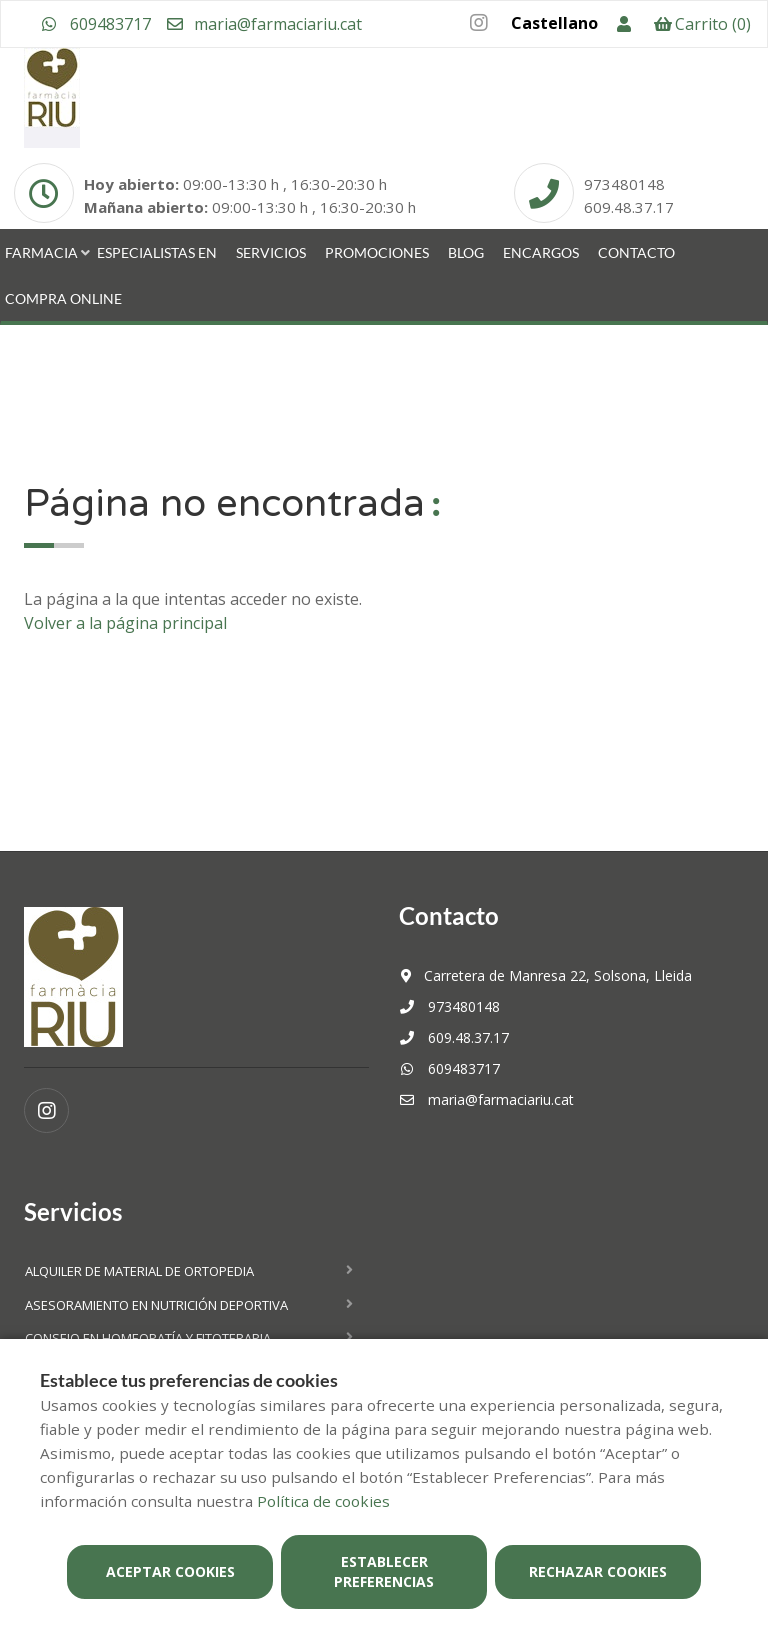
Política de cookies (323, 1501)
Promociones (377, 252)
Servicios (271, 252)
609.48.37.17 (454, 1037)
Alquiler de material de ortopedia (139, 1271)
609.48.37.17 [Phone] (629, 207)
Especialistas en (157, 252)
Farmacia (41, 252)
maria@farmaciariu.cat (263, 24)
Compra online (63, 298)
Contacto (636, 252)
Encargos (541, 252)
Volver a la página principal (125, 623)
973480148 (449, 1006)
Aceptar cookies (170, 1571)
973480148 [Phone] (624, 184)
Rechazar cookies (598, 1571)
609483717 (96, 24)
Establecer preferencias (384, 1571)
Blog (466, 252)
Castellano (554, 23)
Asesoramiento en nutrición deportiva (156, 1305)
